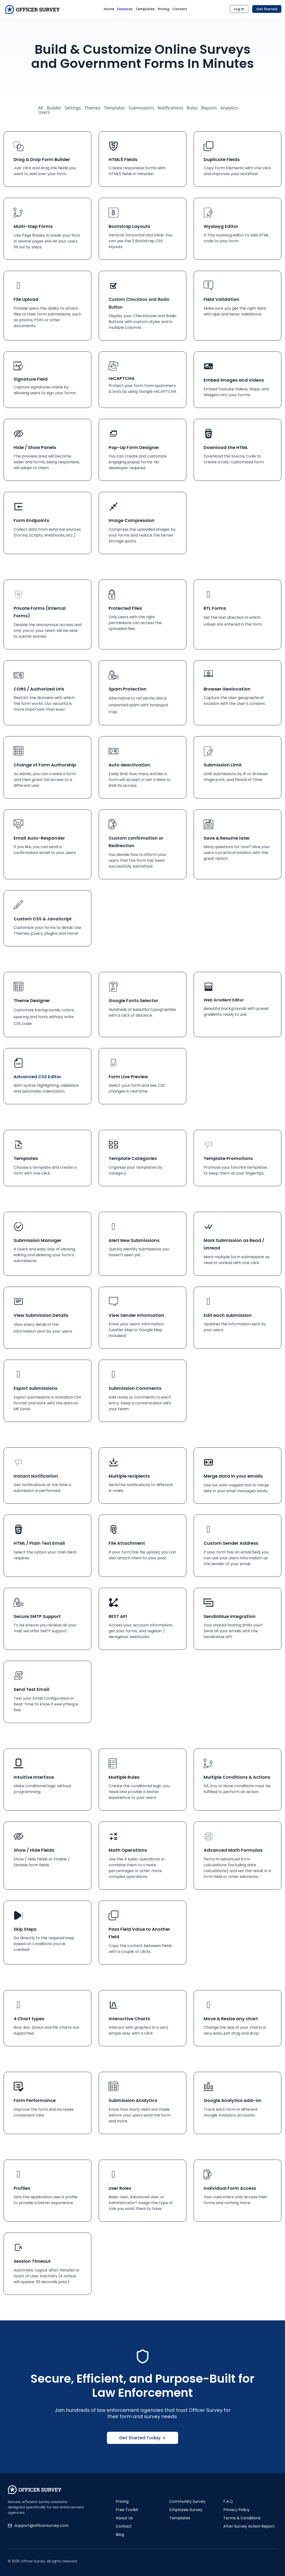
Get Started (266, 9)
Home (109, 9)
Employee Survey (185, 2510)
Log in (239, 9)
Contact (179, 9)
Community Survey (187, 2501)
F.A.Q (228, 2501)
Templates (145, 9)
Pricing (163, 9)
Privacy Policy (236, 2510)
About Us (124, 2518)
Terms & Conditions (242, 2518)
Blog (120, 2534)
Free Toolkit (127, 2510)
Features (125, 9)
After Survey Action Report (249, 2526)
